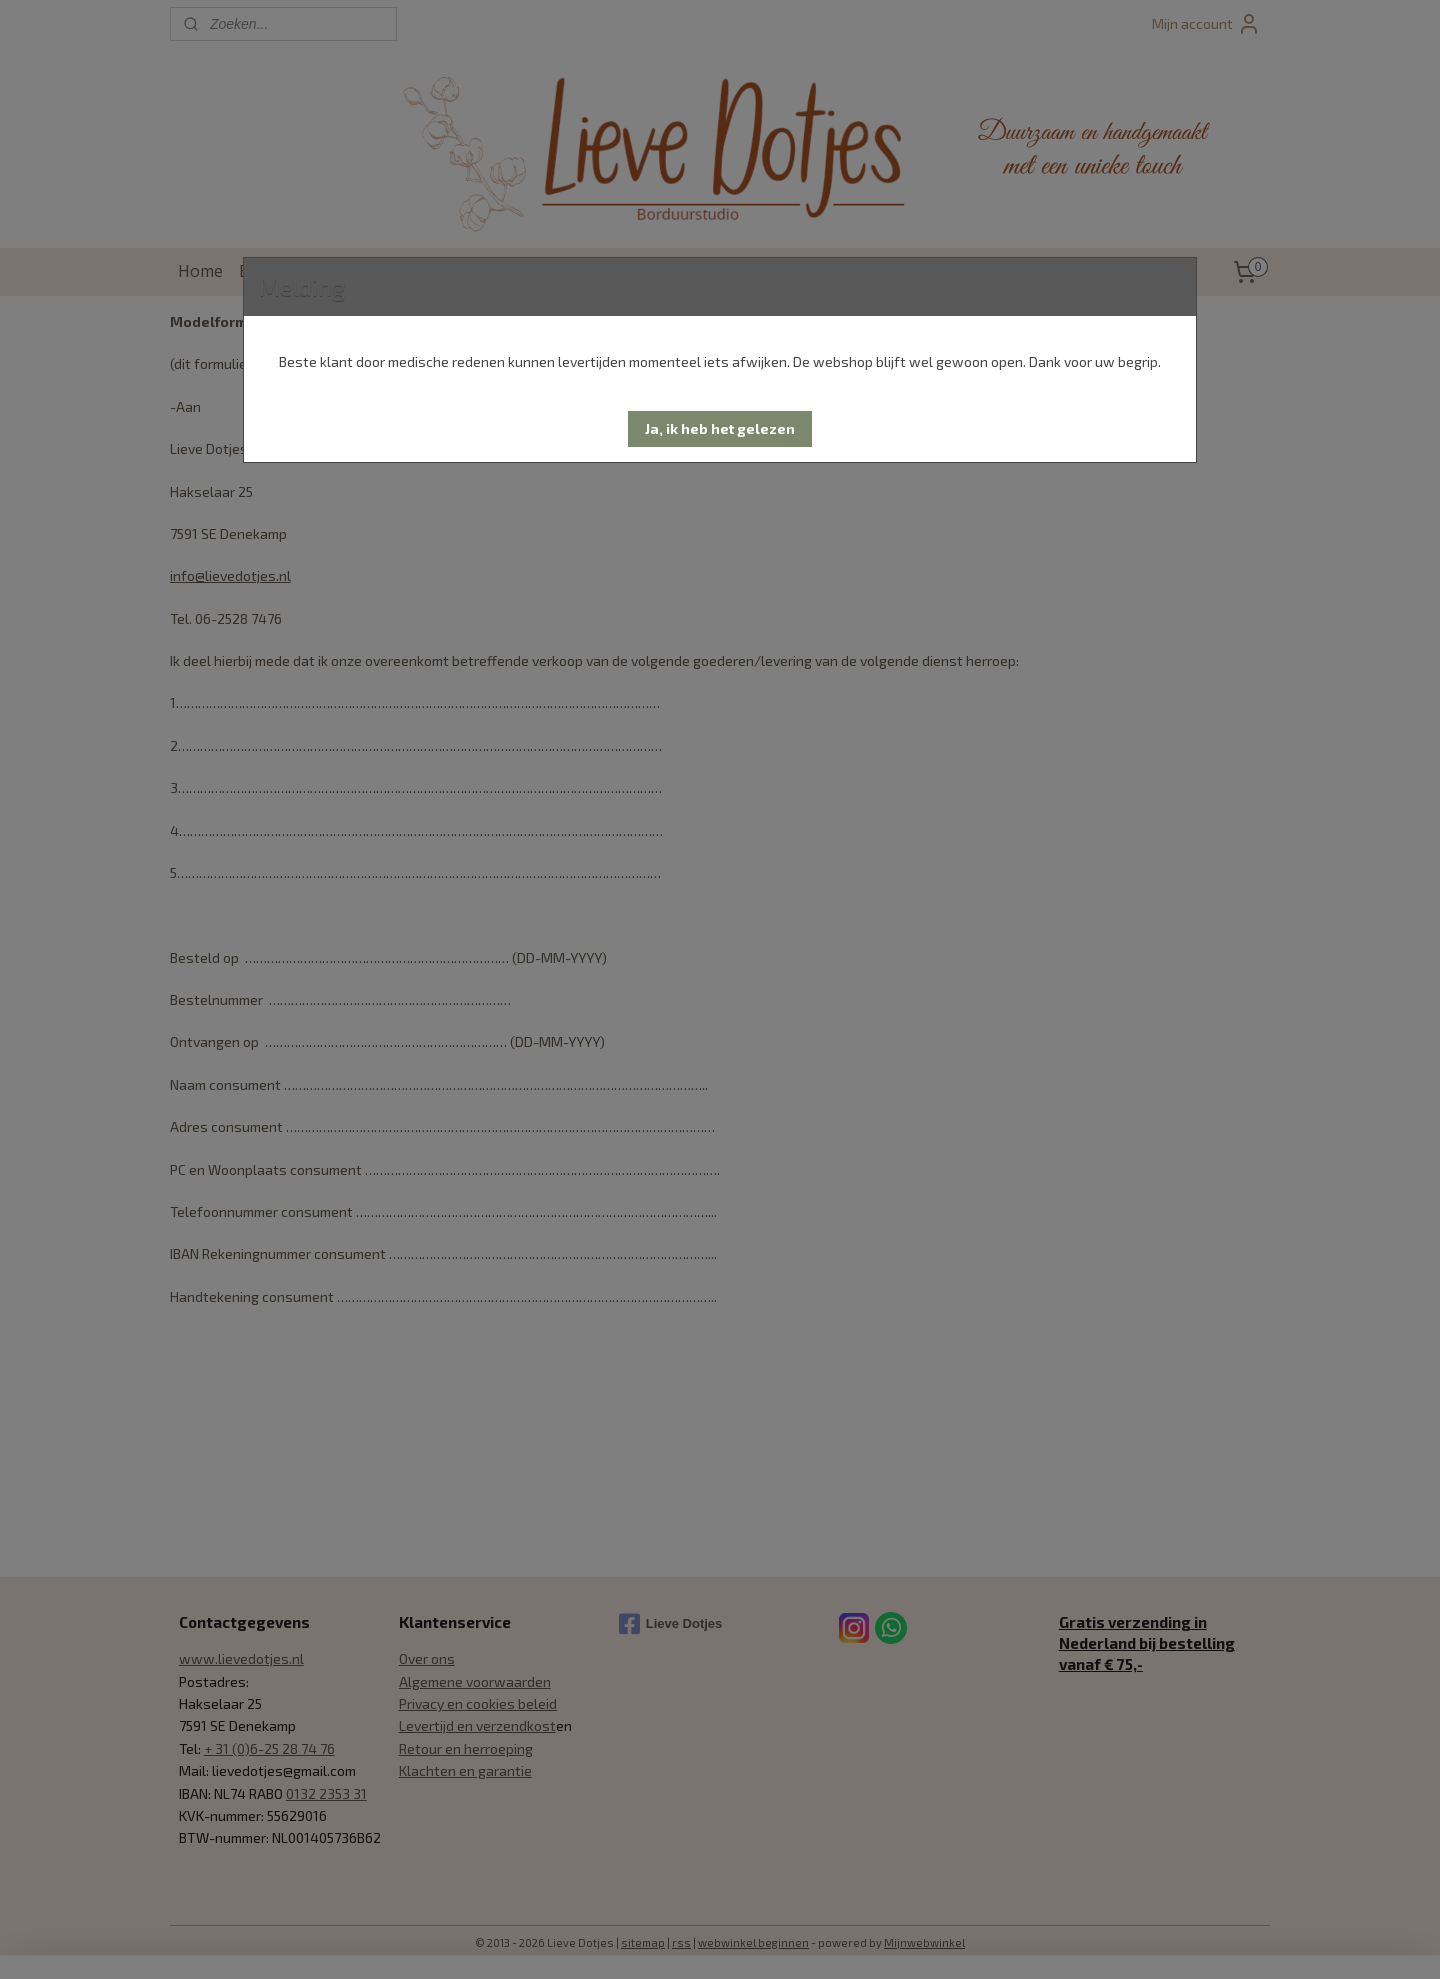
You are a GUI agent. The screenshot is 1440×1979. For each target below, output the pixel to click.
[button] (720, 429)
